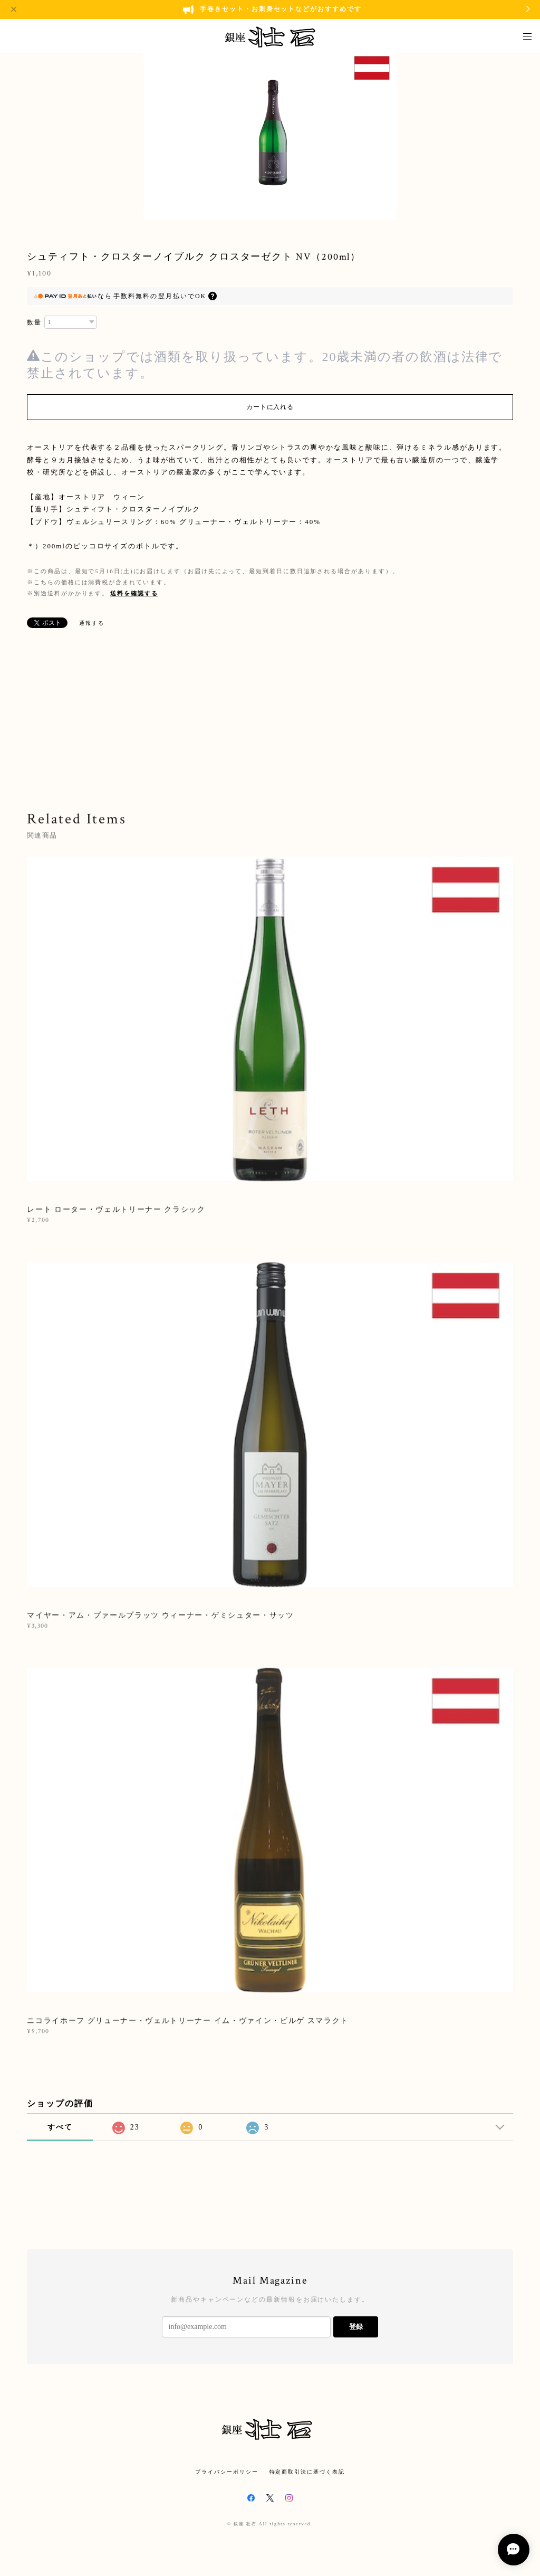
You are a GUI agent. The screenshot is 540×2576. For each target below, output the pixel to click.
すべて (60, 2127)
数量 (34, 322)
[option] (270, 135)
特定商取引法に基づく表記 (307, 2472)
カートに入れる (269, 407)
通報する (91, 623)
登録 (356, 2327)
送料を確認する (134, 593)
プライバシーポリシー (226, 2472)
